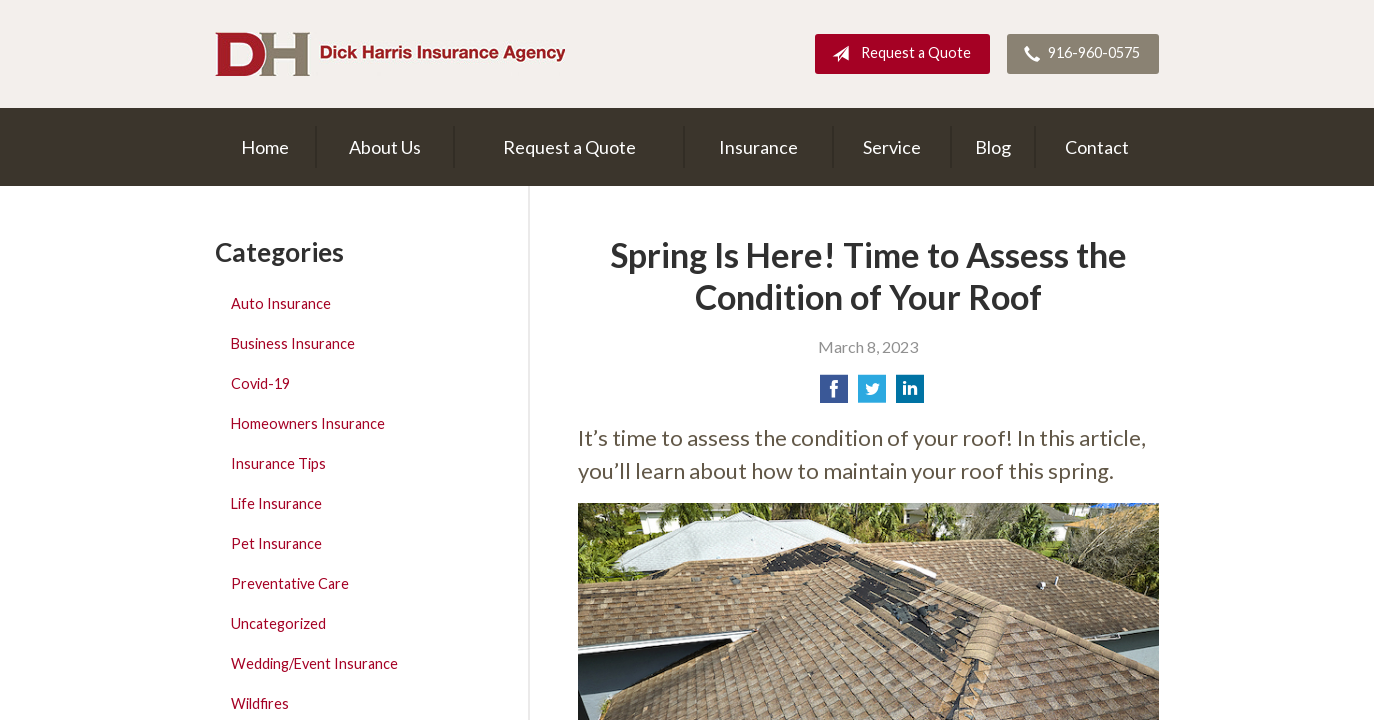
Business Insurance (293, 343)
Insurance (758, 147)
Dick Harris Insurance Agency (390, 54)
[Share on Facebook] (834, 394)
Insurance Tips (278, 463)
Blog (993, 147)
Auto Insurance (281, 303)
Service (892, 147)
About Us (385, 147)
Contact (1097, 147)
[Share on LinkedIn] (910, 394)
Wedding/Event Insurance (314, 663)
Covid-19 (260, 383)
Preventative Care (290, 583)
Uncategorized (278, 623)
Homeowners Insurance (308, 423)
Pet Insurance (276, 543)
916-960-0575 (1078, 54)
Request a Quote (897, 54)
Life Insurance (276, 503)
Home (265, 147)
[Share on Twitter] (872, 394)
